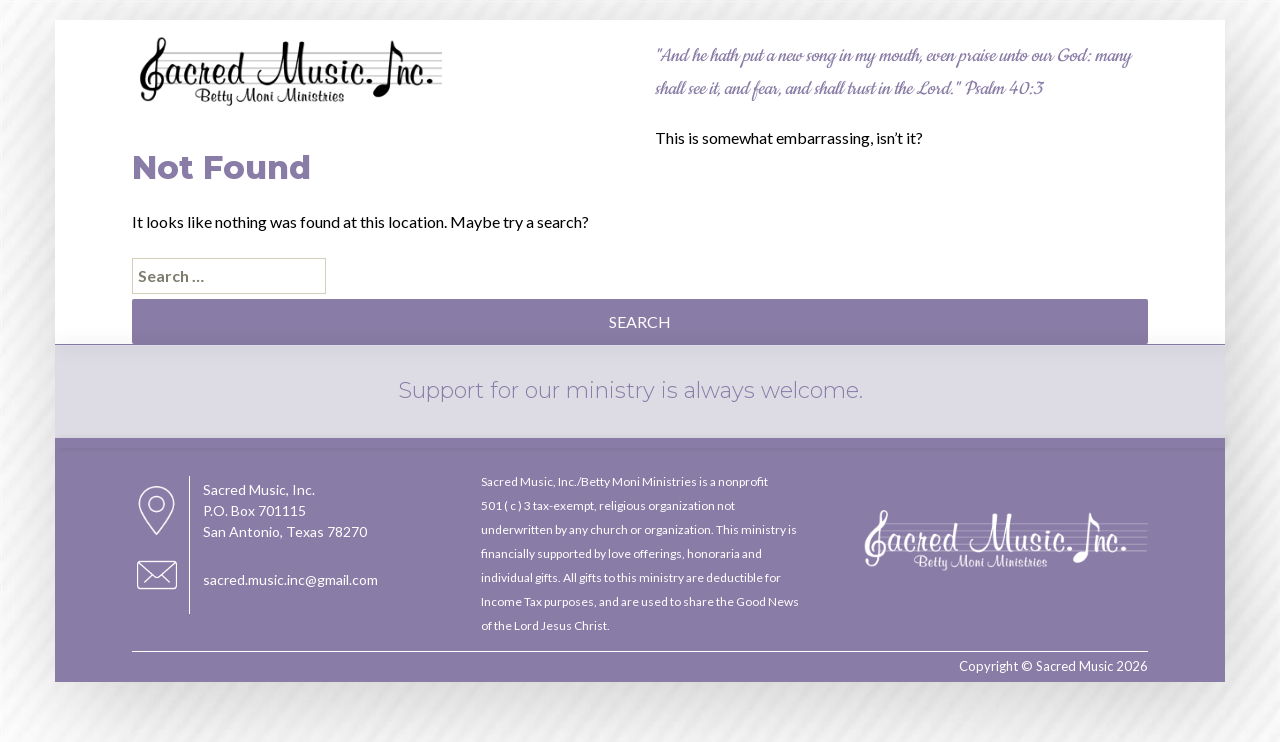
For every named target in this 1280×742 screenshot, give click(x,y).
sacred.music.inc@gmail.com (290, 579)
